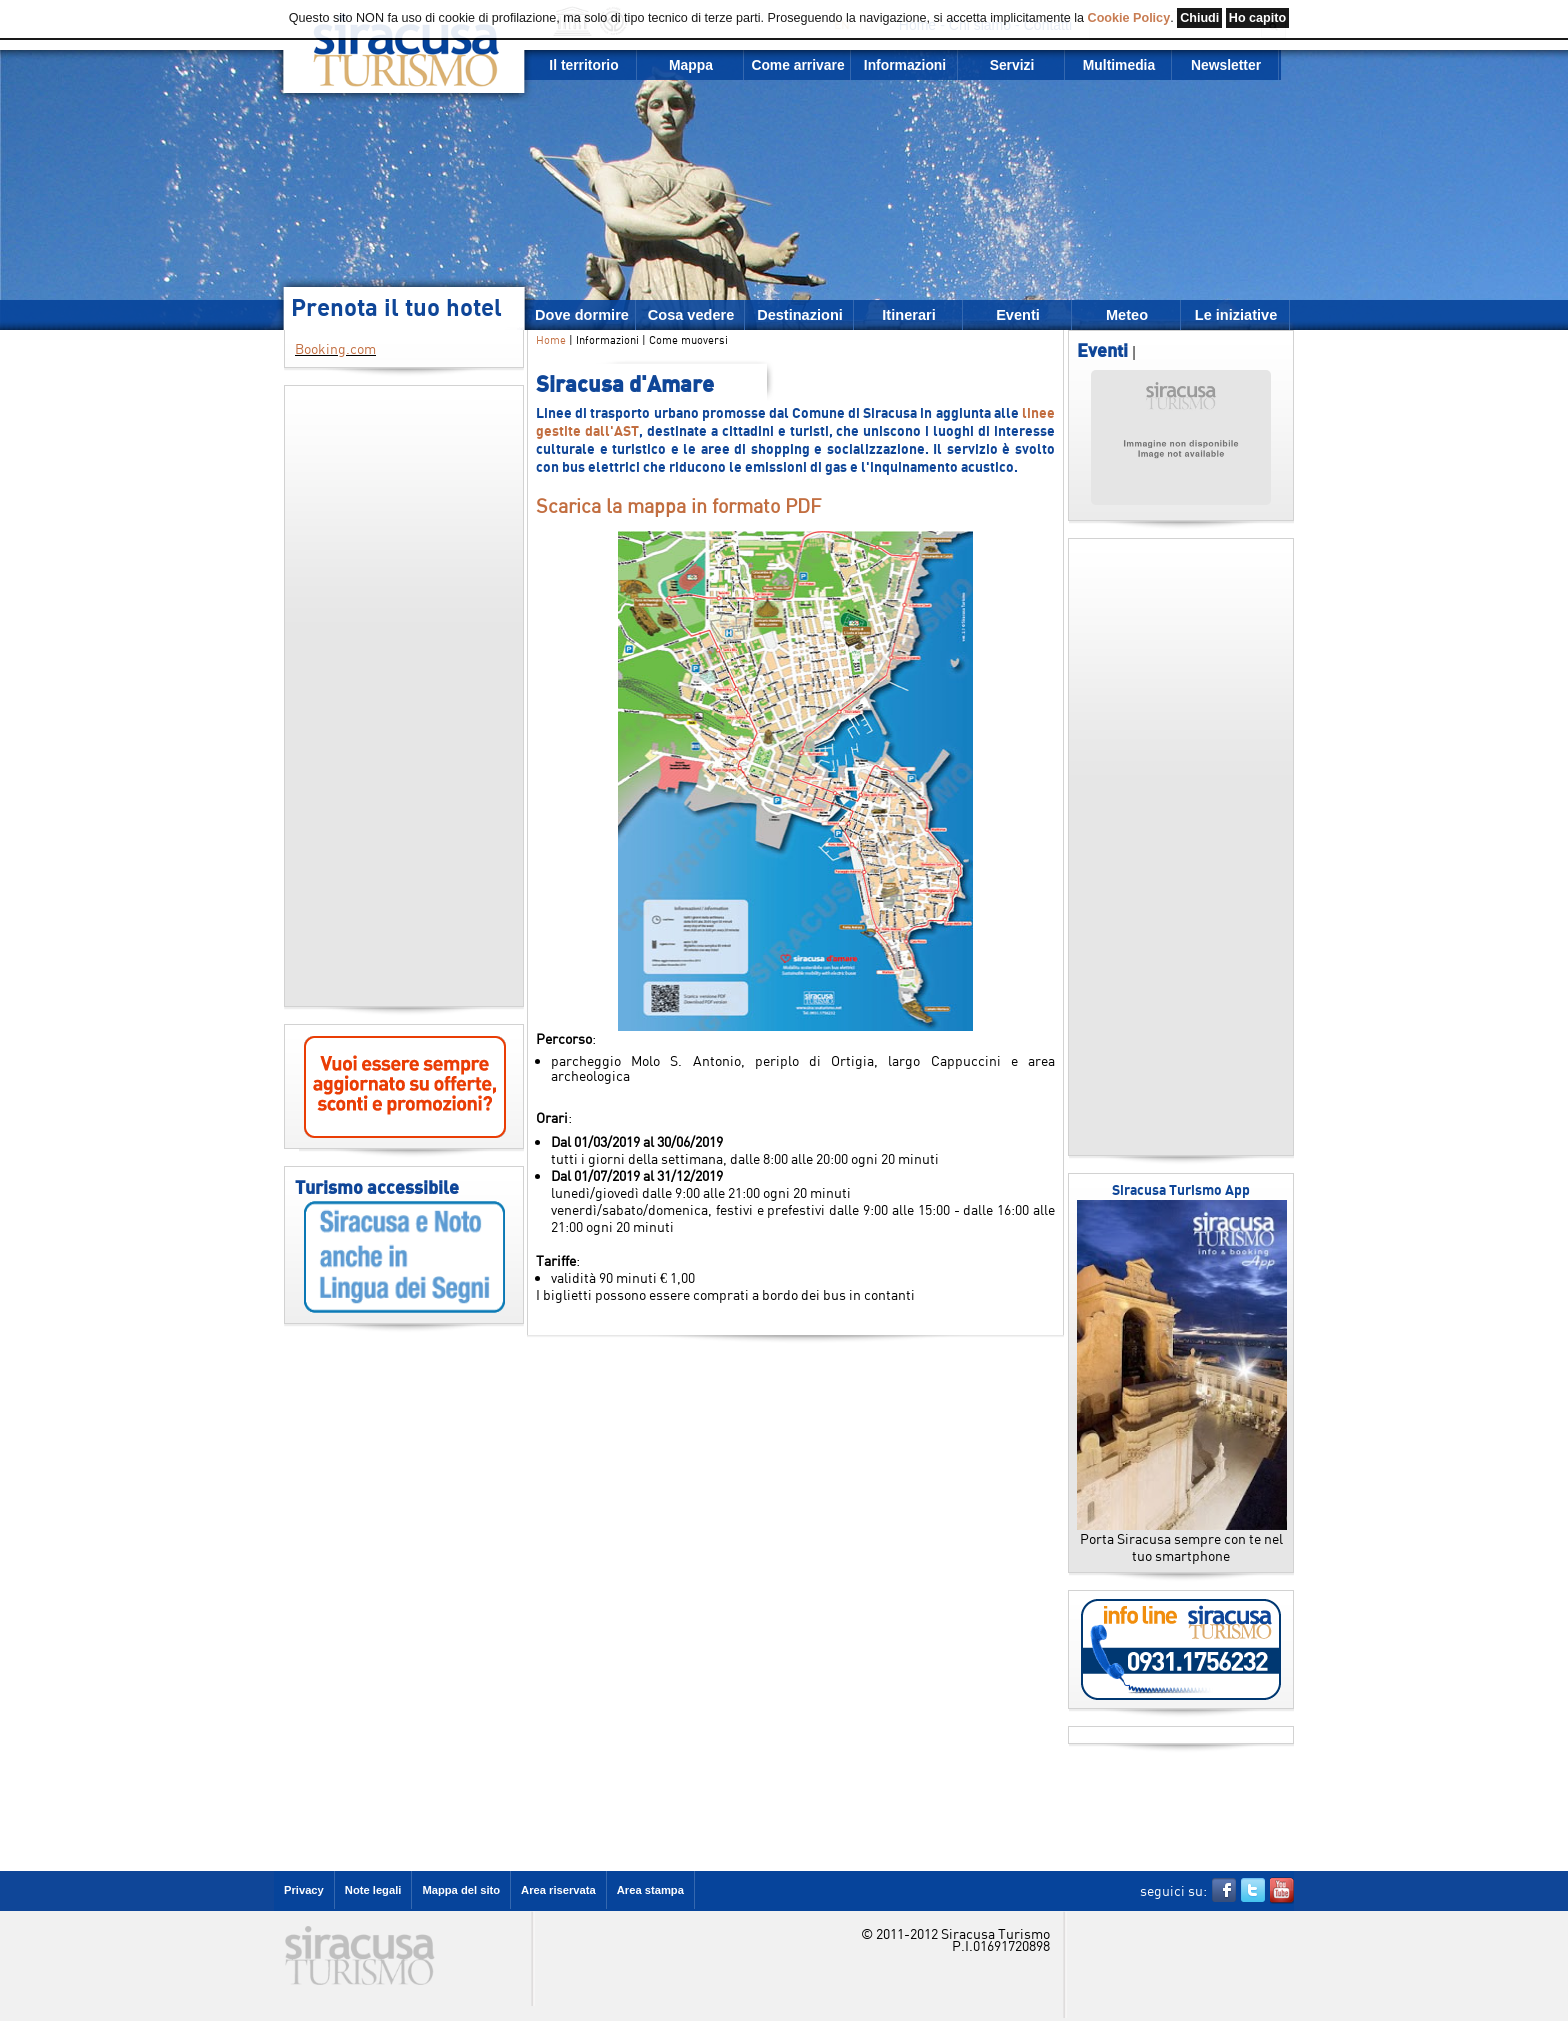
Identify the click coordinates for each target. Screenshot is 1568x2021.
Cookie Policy (1129, 18)
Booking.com (335, 348)
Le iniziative (1236, 315)
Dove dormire (582, 315)
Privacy (304, 1890)
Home (551, 340)
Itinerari (908, 315)
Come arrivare (797, 65)
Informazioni (905, 65)
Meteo (1127, 315)
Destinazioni (800, 315)
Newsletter (1226, 65)
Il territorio (583, 65)
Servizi (1012, 65)
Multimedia (1119, 65)
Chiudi (1199, 18)
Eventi (1018, 315)
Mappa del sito (461, 1890)
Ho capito (1257, 18)
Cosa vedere (691, 315)
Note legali (373, 1890)
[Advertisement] (404, 696)
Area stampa (650, 1890)
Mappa (691, 65)
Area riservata (558, 1890)
